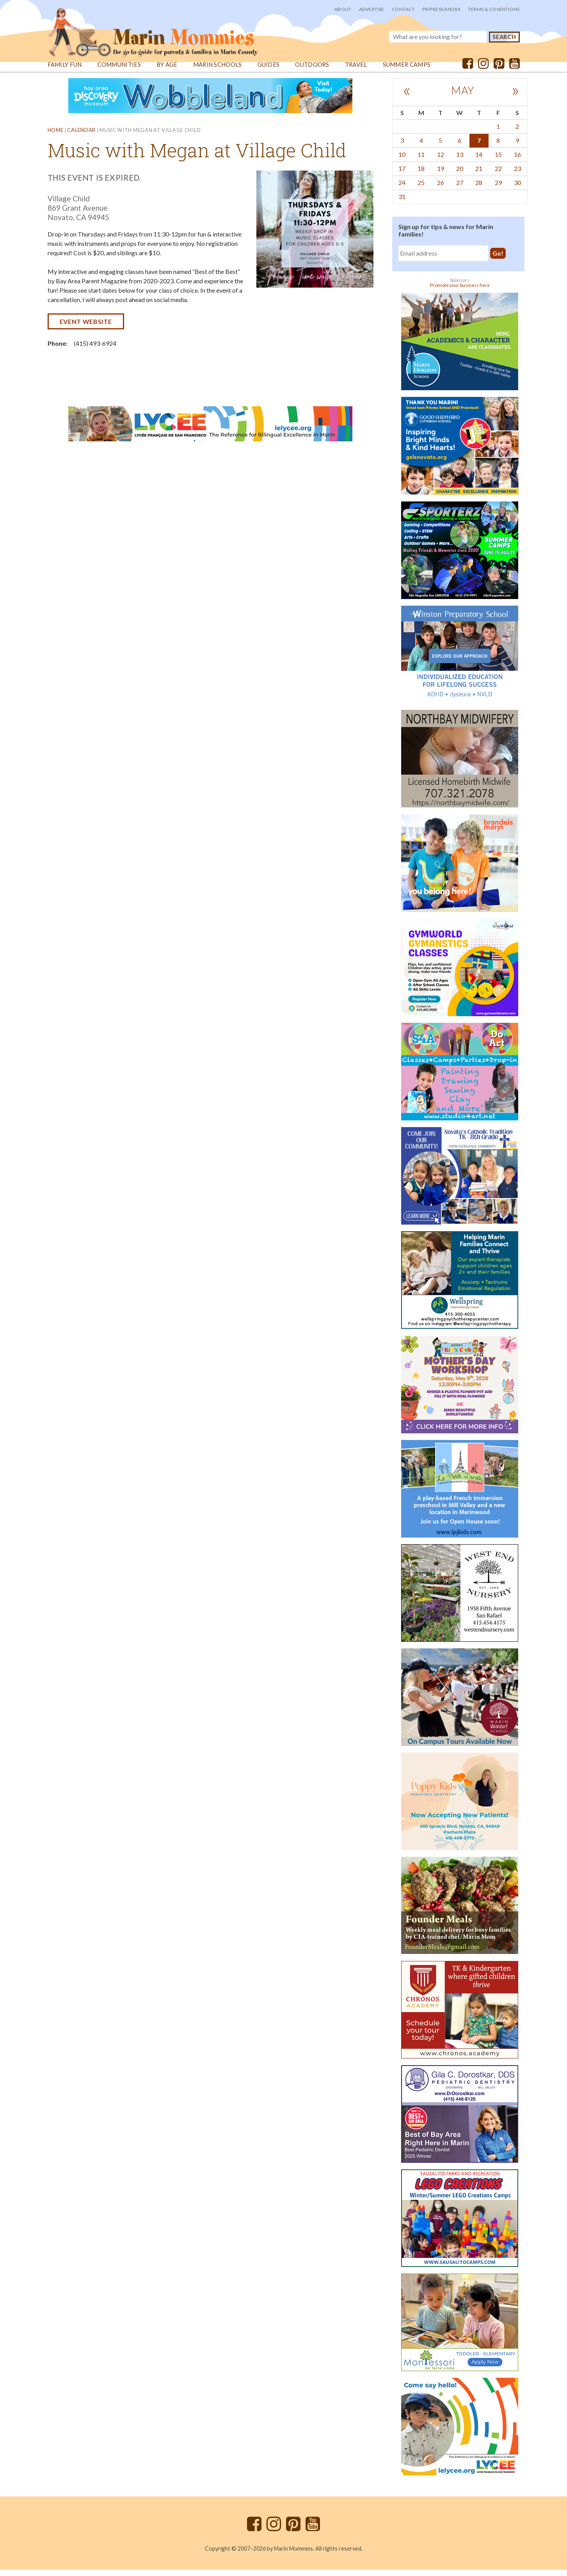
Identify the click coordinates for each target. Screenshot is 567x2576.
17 (401, 174)
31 (401, 202)
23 (517, 174)
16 (517, 160)
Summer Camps (408, 71)
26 (440, 188)
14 (478, 160)
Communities (119, 71)
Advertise (371, 9)
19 (440, 174)
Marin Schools (217, 71)
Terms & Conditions (493, 9)
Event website (86, 327)
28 (478, 188)
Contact (403, 9)
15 (498, 160)
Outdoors (312, 71)
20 (459, 174)
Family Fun (65, 71)
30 (517, 188)
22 (498, 174)
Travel (357, 71)
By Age (167, 71)
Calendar (81, 136)
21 (478, 174)
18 (421, 174)
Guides (269, 71)
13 (459, 160)
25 (421, 188)
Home (56, 136)
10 (401, 160)
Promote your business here (460, 291)
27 (459, 188)
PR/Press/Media (441, 9)
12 (440, 160)
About (343, 9)
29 (498, 188)
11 (421, 160)
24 (401, 188)
